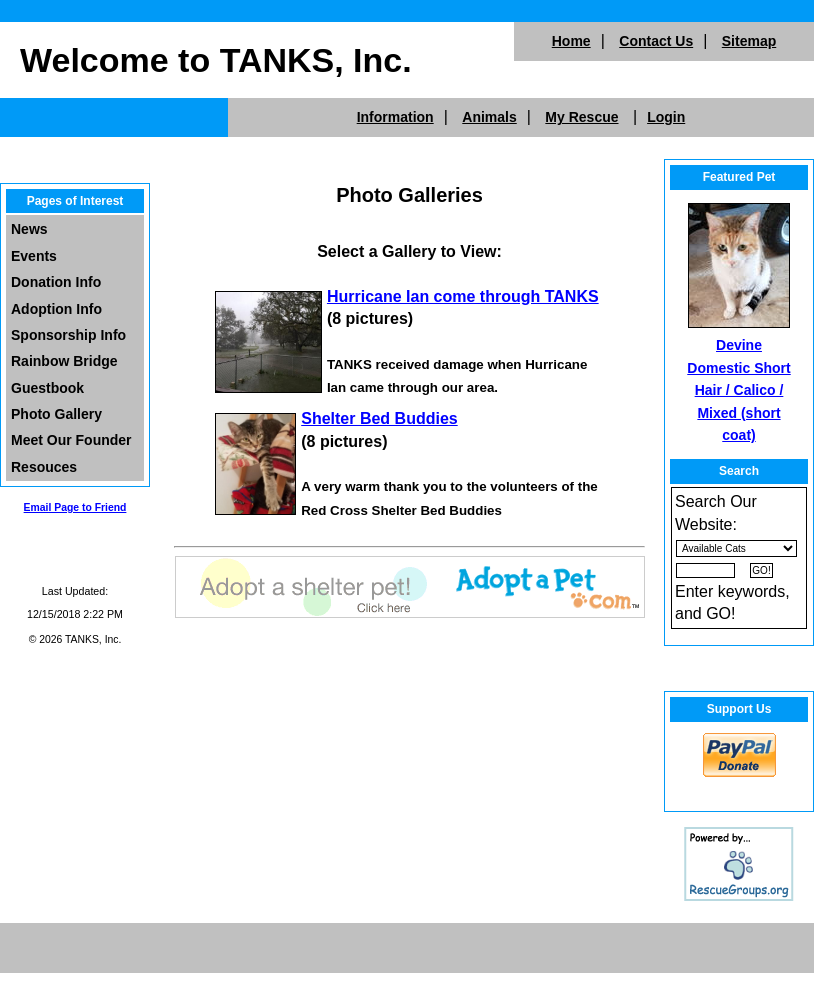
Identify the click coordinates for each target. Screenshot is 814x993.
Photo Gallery (56, 414)
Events (34, 256)
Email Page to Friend (75, 507)
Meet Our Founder (71, 440)
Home (571, 41)
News (29, 229)
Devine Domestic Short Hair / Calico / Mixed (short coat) (738, 390)
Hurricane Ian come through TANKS (463, 296)
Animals (489, 117)
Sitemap (749, 41)
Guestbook (47, 388)
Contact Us (656, 41)
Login (666, 117)
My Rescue (581, 117)
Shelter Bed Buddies (379, 418)
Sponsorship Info (68, 335)
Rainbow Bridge (64, 361)
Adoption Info (56, 309)
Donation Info (56, 282)
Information (395, 117)
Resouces (44, 467)
